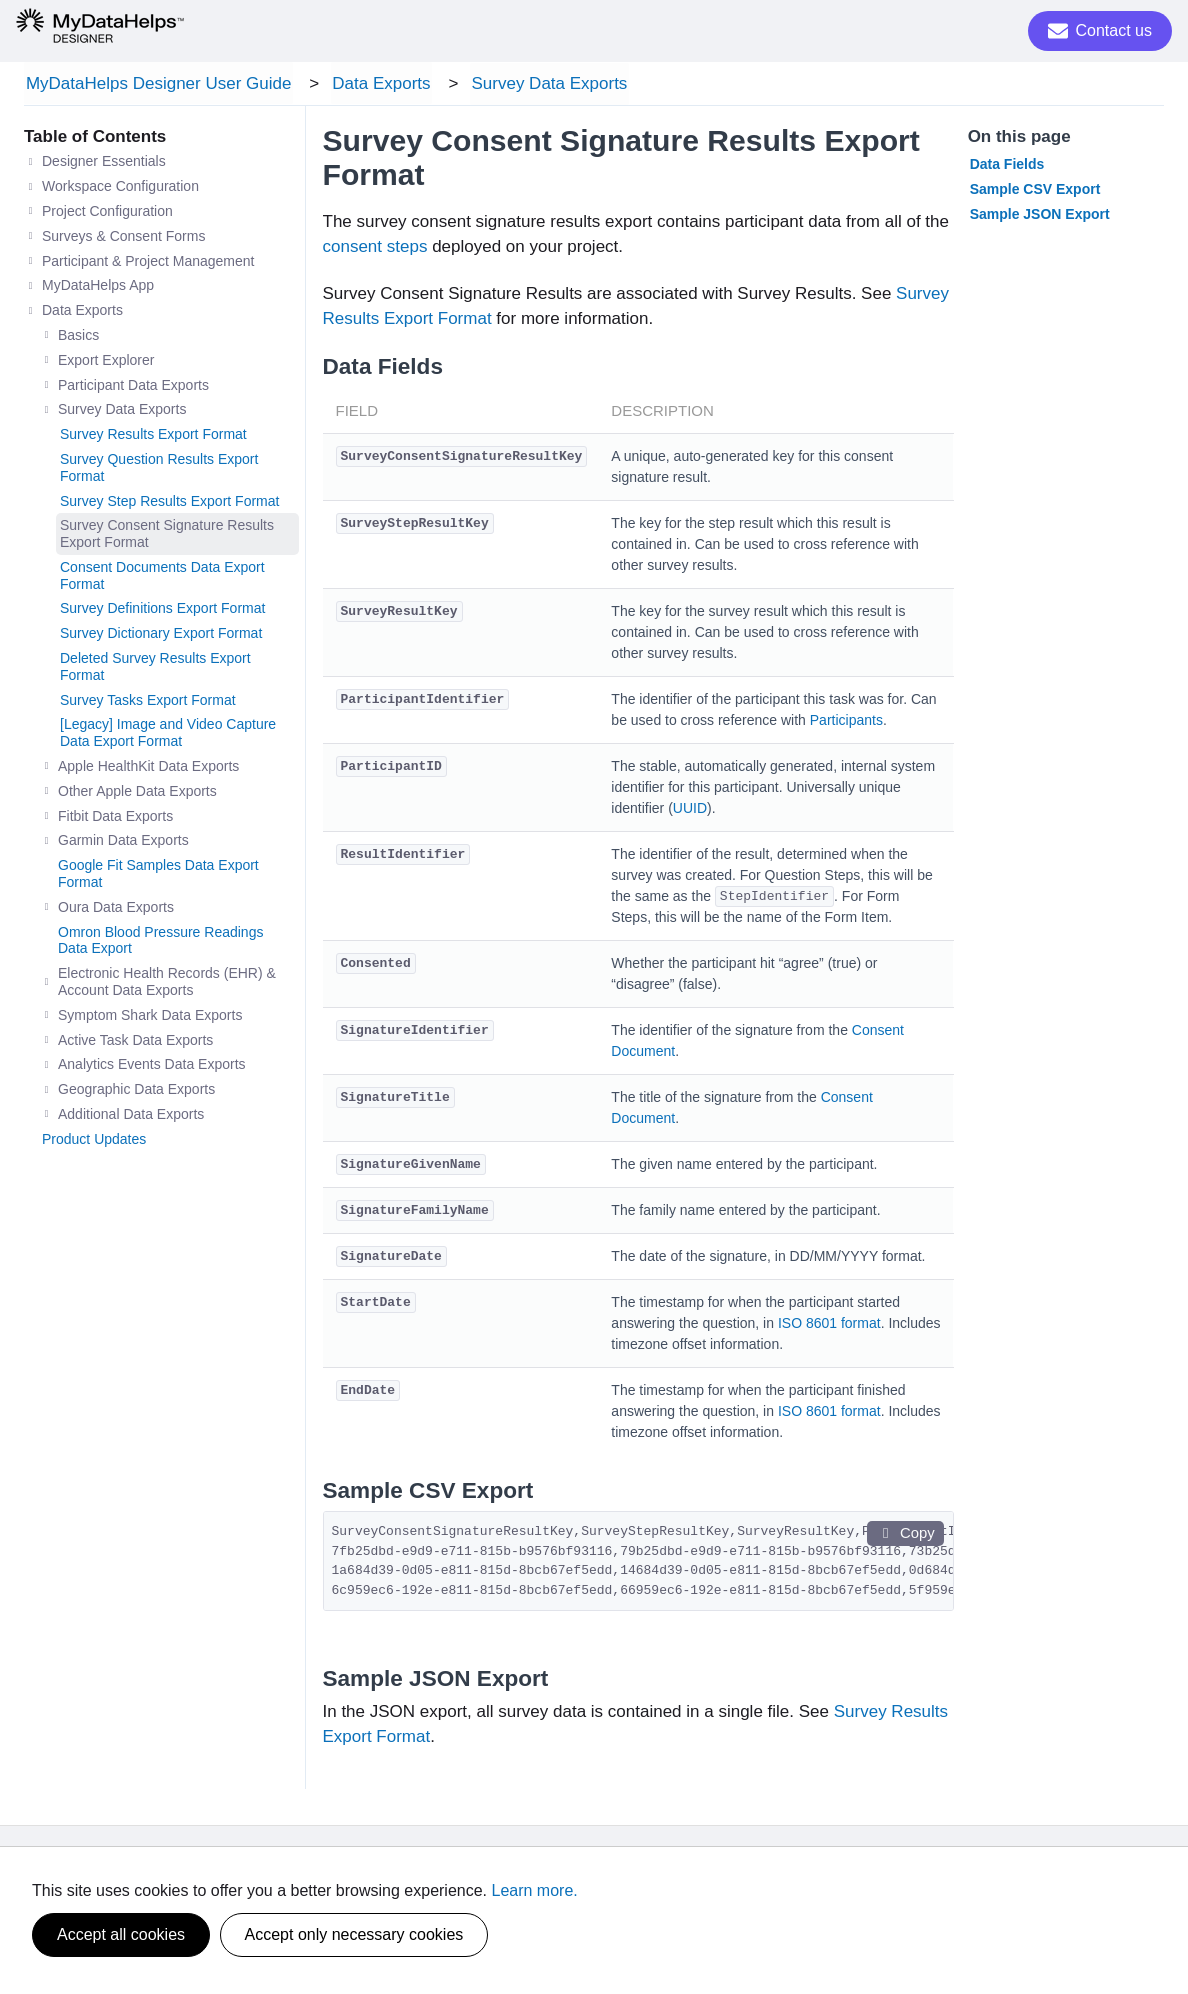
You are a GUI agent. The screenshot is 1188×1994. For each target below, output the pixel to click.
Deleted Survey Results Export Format (155, 669)
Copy (905, 1536)
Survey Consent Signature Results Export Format (167, 536)
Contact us (1100, 31)
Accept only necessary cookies (354, 1934)
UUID (690, 811)
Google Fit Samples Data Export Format (158, 876)
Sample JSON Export (1040, 217)
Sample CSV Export (1035, 192)
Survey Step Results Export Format (169, 503)
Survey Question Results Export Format (159, 470)
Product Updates (94, 1142)
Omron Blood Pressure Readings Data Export (160, 942)
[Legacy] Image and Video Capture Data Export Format (168, 735)
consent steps (375, 249)
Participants (846, 723)
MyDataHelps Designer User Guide (157, 84)
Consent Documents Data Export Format (162, 578)
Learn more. (535, 1890)
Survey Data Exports (540, 84)
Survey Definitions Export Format (162, 611)
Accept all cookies (121, 1934)
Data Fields (1007, 167)
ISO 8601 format (829, 1326)
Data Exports (376, 84)
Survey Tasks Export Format (148, 703)
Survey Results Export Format (153, 437)
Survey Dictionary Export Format (161, 636)
